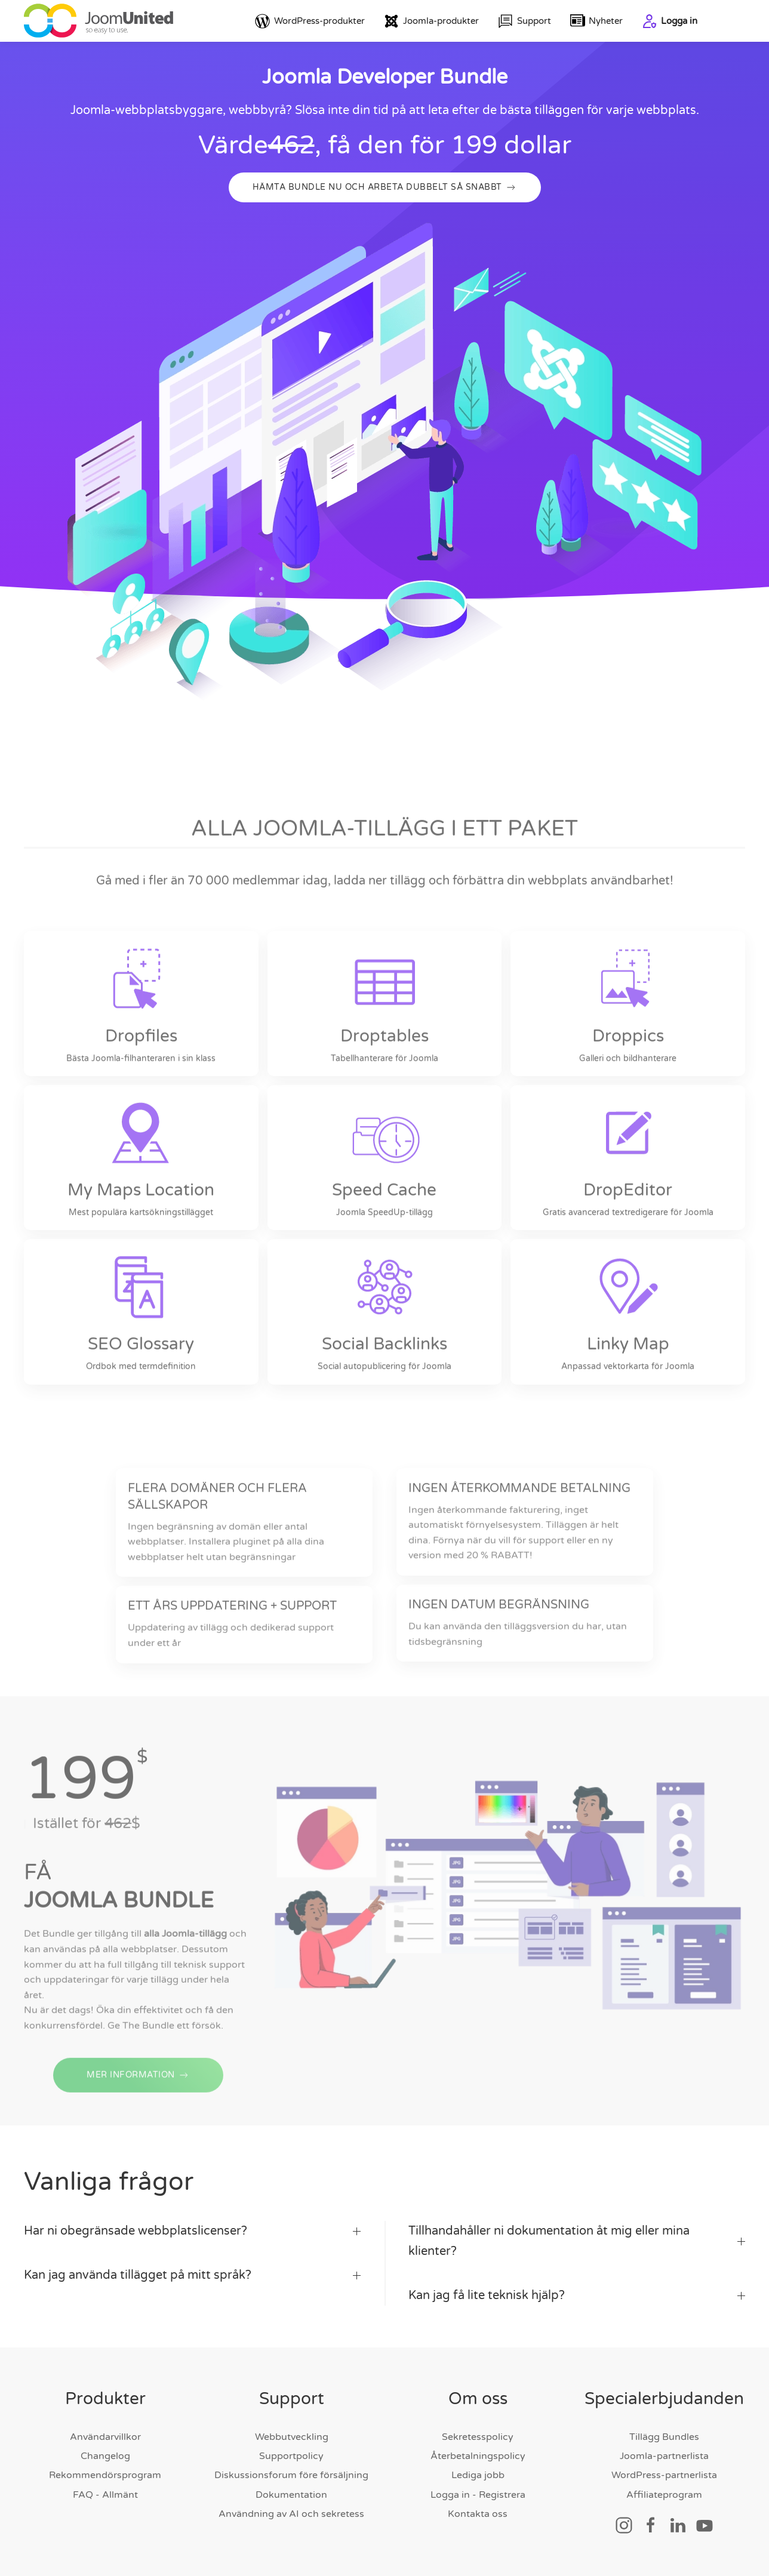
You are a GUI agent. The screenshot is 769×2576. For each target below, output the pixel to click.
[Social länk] (624, 2525)
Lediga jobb (478, 2475)
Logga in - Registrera (477, 2495)
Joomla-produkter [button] (431, 21)
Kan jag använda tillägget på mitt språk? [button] (192, 2275)
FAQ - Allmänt (105, 2495)
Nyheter (596, 21)
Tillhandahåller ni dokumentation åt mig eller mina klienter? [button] (576, 2241)
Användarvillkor (105, 2437)
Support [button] (524, 21)
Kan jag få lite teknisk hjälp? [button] (576, 2295)
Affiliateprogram (664, 2495)
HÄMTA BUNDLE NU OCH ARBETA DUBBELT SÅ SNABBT (385, 187)
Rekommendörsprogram (105, 2475)
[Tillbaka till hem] (98, 21)
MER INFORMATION (138, 2087)
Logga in (669, 21)
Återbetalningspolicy (477, 2456)
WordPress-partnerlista (664, 2475)
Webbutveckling (291, 2437)
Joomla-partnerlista (664, 2456)
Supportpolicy (291, 2456)
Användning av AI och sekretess (291, 2514)
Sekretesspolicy (477, 2437)
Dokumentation (291, 2495)
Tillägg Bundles (664, 2437)
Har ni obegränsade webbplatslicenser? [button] (192, 2231)
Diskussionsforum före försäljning (291, 2475)
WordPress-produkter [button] (310, 21)
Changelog (105, 2456)
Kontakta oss (477, 2514)
